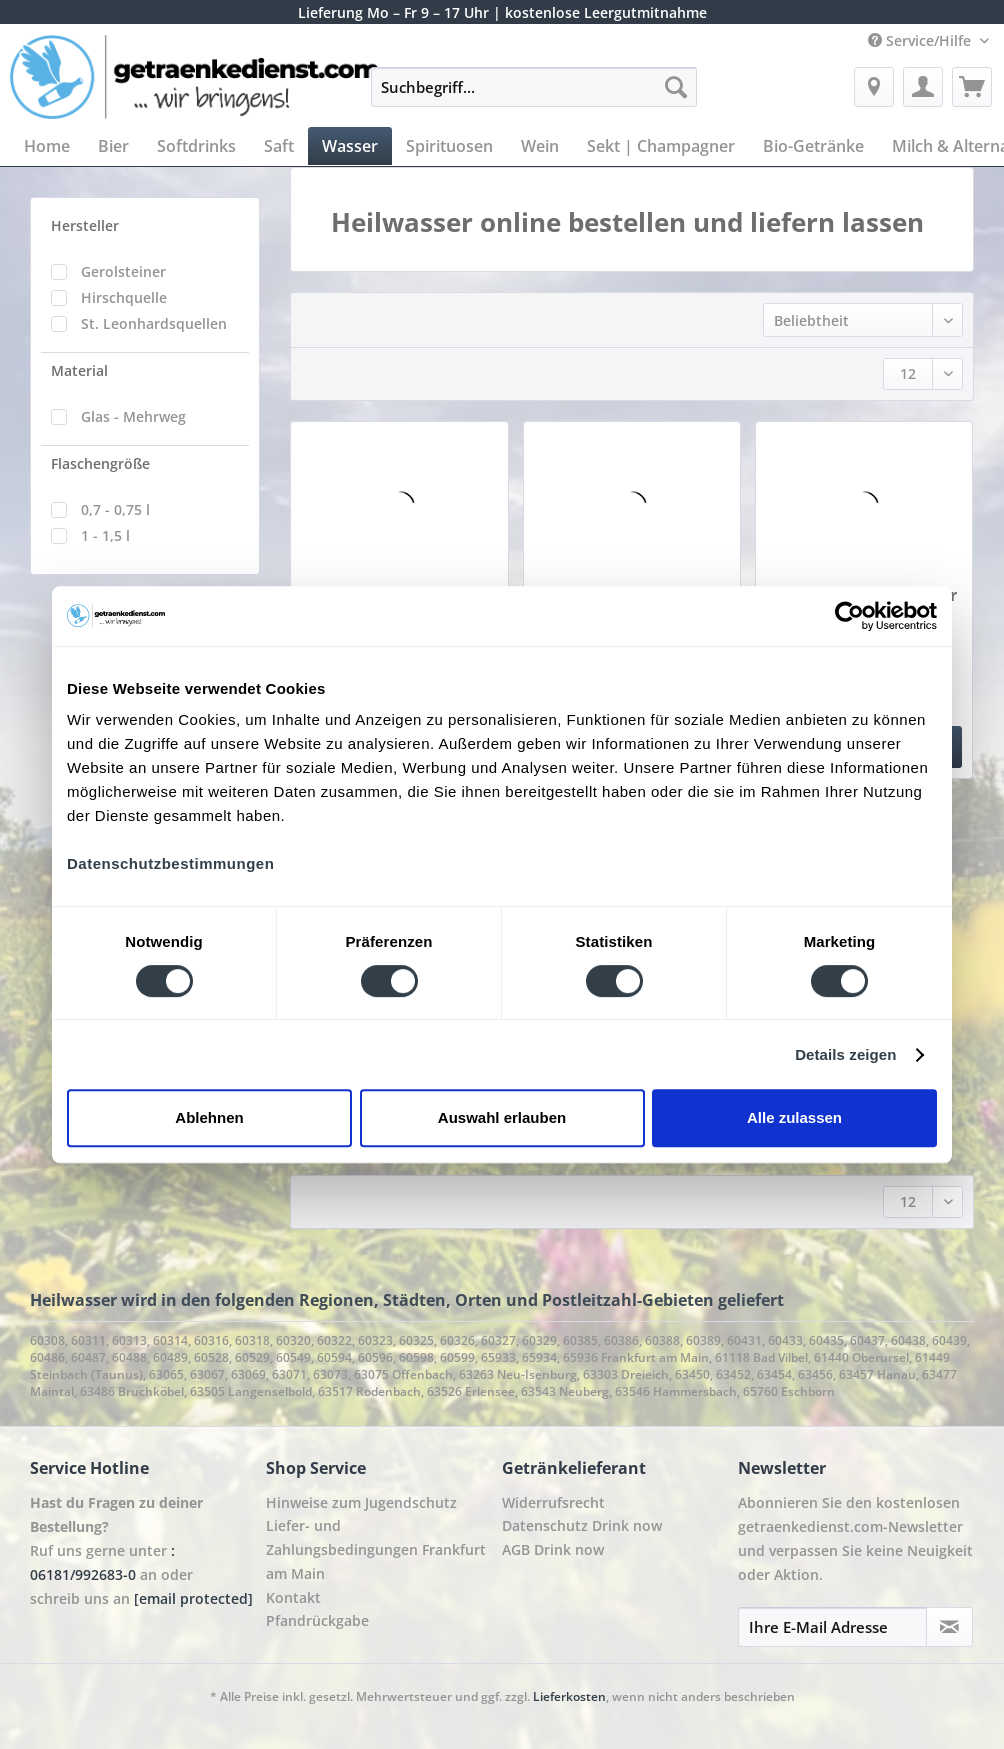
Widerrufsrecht (553, 1502)
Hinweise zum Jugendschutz (361, 1502)
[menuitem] (534, 96)
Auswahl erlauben (502, 1117)
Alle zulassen (794, 1117)
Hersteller (85, 225)
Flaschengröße (100, 463)
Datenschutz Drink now (582, 1525)
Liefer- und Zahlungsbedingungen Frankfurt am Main (376, 1549)
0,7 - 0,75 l (115, 509)
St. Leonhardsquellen (154, 323)
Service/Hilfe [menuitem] (921, 40)
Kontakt (293, 1597)
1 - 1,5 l (105, 535)
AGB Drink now (553, 1549)
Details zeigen (845, 1054)
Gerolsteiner (123, 271)
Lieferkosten (569, 1696)
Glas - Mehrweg (133, 416)
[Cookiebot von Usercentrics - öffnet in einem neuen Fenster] (849, 616)
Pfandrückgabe (317, 1620)
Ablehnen (209, 1117)
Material (79, 370)
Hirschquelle (124, 297)
